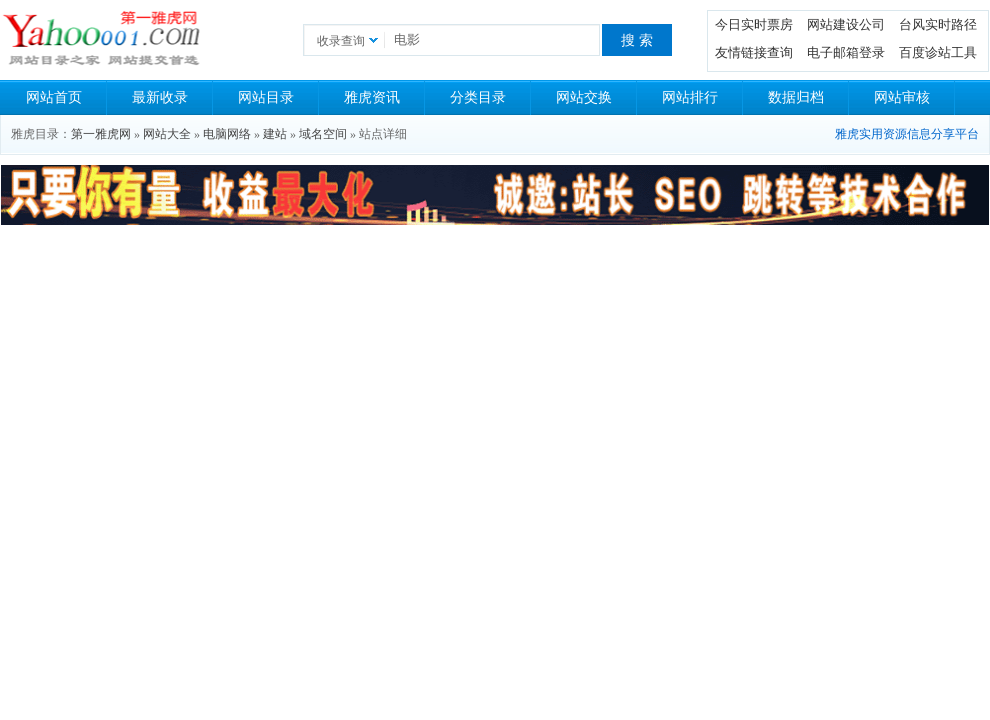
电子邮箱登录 (846, 52)
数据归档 (796, 97)
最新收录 (160, 97)
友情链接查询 (754, 52)
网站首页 (54, 97)
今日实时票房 (754, 24)
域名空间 (323, 134)
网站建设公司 (846, 24)
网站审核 (902, 97)
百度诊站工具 (938, 52)
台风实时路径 (938, 24)
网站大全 (167, 134)
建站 (275, 134)
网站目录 (266, 97)
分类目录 (478, 97)
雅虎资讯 (372, 97)
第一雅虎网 (101, 134)
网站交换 (584, 97)
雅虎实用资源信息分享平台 (907, 134)
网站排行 (690, 97)
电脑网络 (227, 134)
